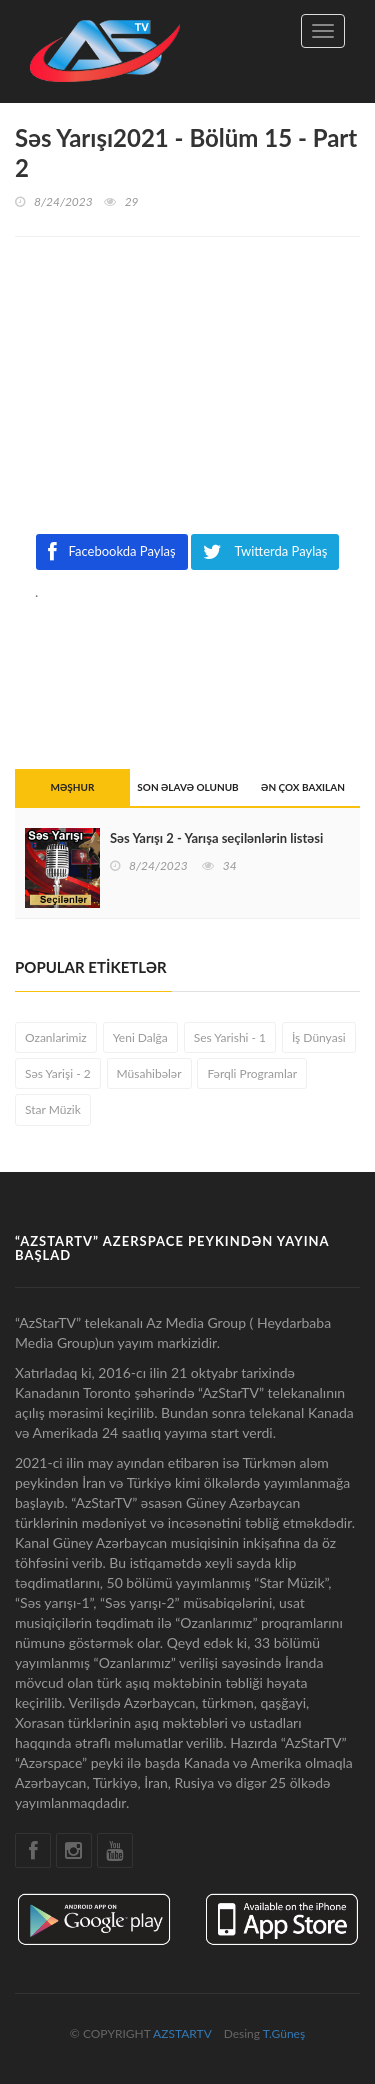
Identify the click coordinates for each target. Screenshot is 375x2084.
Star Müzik (53, 1109)
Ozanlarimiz (56, 1037)
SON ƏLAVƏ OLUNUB (187, 787)
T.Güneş (284, 2033)
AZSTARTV (182, 2033)
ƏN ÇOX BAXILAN (303, 787)
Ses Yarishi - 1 (230, 1037)
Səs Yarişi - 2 (58, 1073)
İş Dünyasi (319, 1037)
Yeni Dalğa (140, 1037)
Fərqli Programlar (252, 1073)
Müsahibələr (149, 1073)
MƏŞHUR (73, 787)
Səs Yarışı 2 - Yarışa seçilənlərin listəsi (216, 838)
